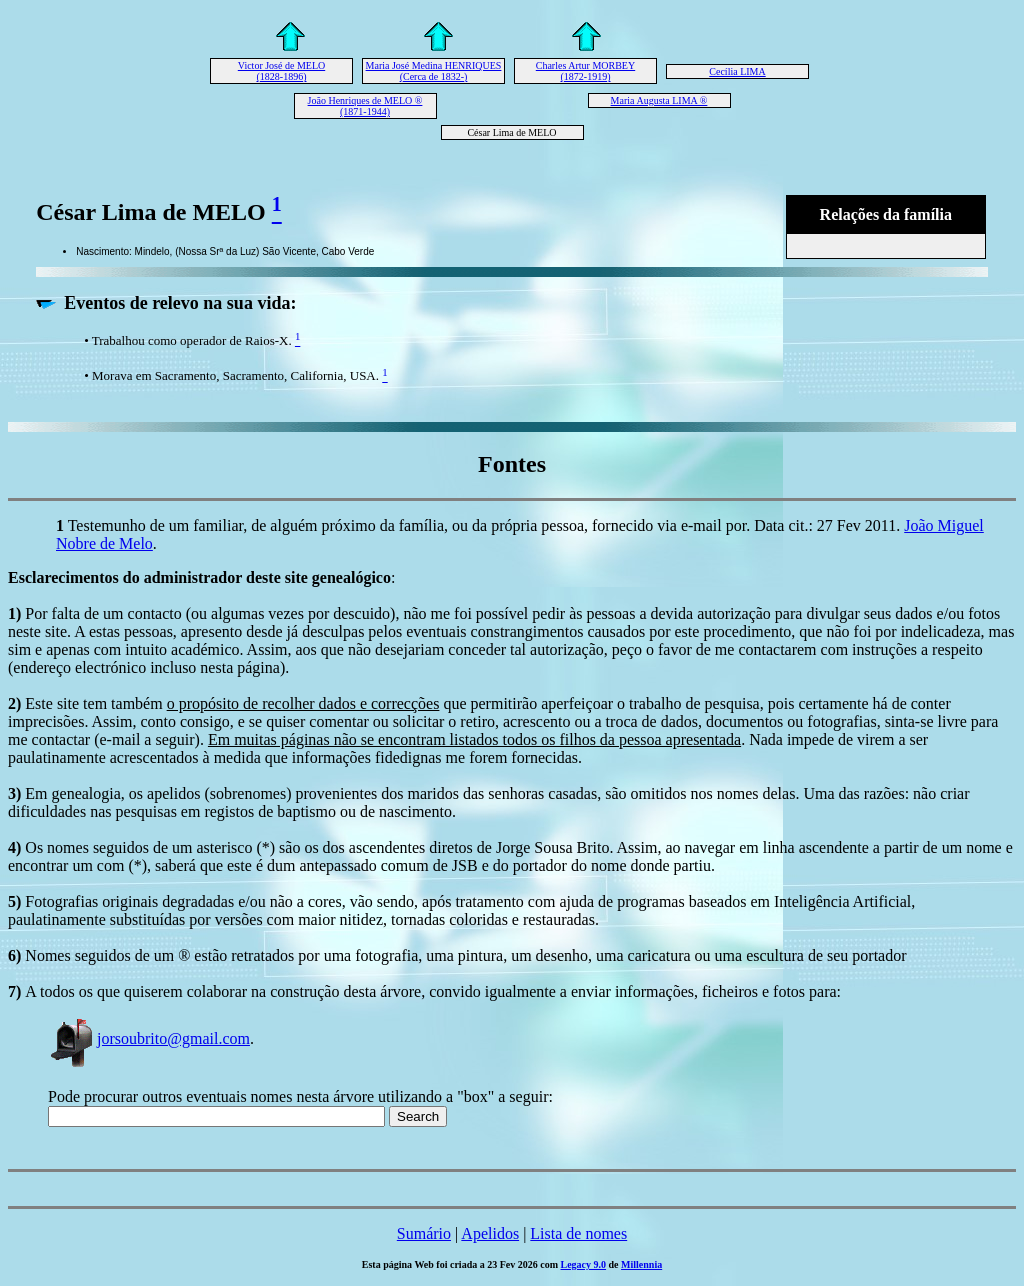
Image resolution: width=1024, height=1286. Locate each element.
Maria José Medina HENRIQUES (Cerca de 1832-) (434, 71)
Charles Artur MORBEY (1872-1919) (585, 71)
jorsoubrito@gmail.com (149, 1038)
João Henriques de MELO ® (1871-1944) (365, 106)
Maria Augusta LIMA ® (659, 100)
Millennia (641, 1264)
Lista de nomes (578, 1233)
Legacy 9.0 (584, 1264)
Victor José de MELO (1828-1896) (281, 71)
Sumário (424, 1233)
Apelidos (490, 1233)
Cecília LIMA (737, 71)
